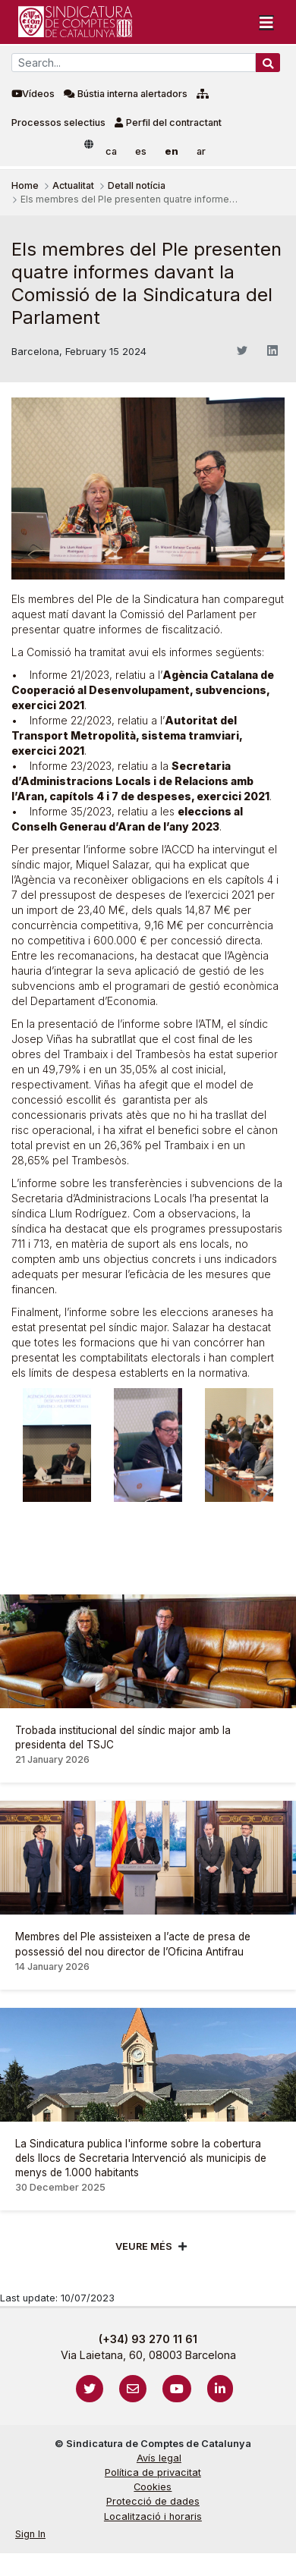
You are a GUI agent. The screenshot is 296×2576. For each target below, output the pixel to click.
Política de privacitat (153, 2472)
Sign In (30, 2534)
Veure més (143, 2246)
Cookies (153, 2487)
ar (201, 151)
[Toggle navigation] (266, 22)
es (140, 151)
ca (111, 151)
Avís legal (159, 2458)
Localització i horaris (153, 2516)
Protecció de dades (153, 2501)
